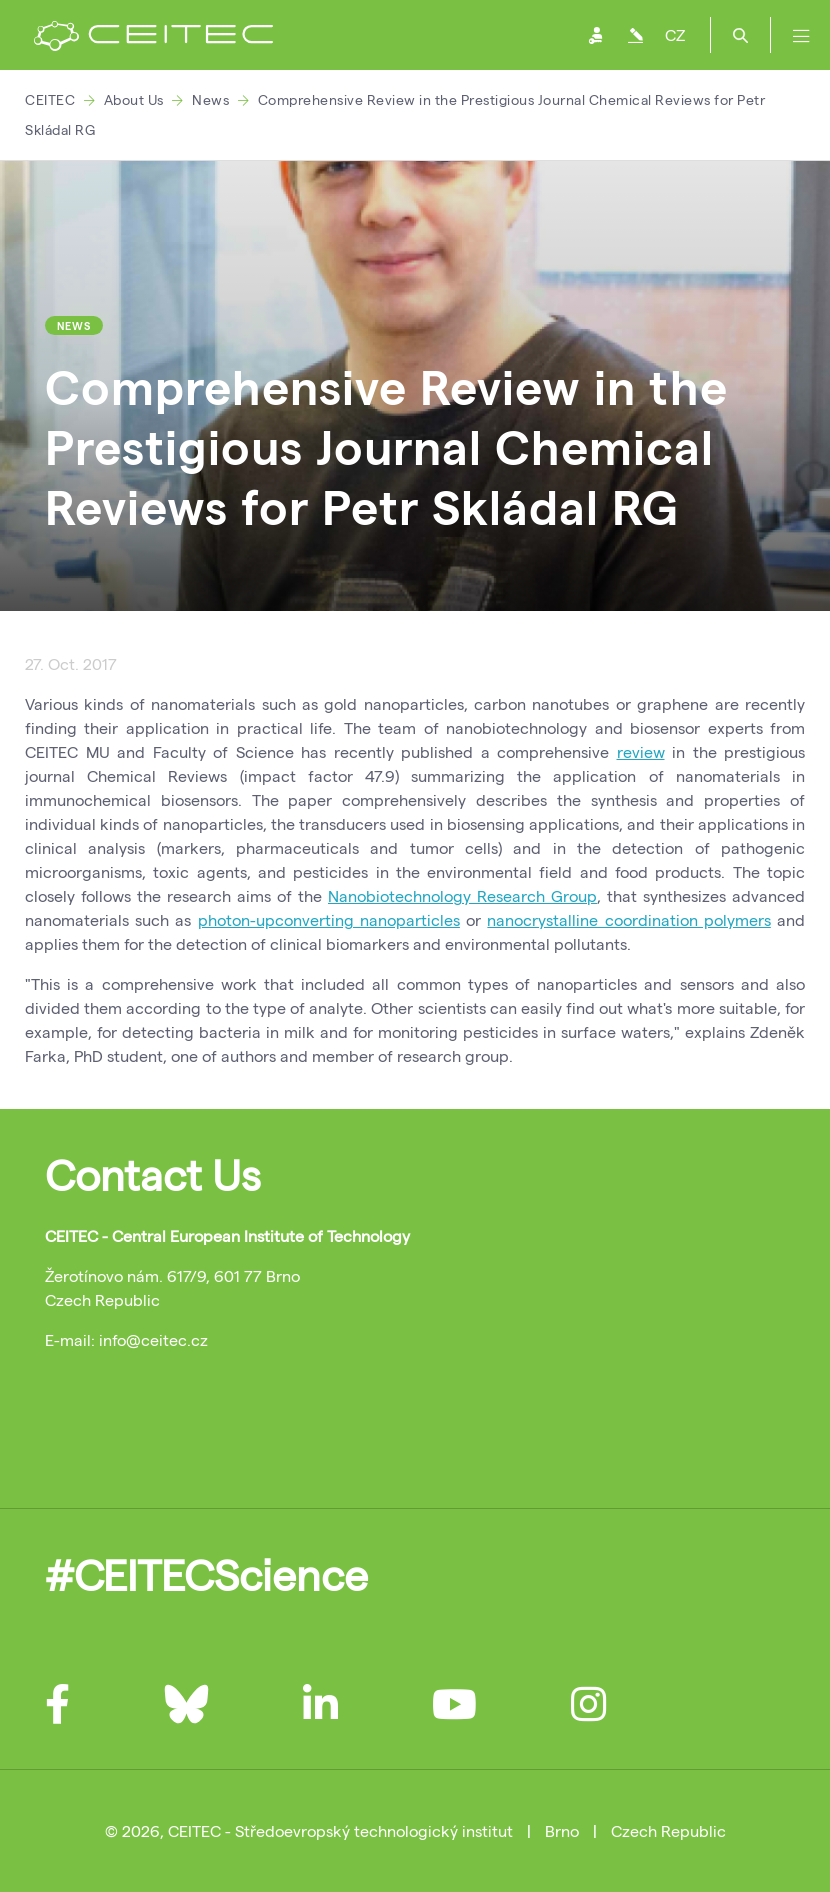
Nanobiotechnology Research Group (462, 895)
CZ (675, 34)
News (210, 99)
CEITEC (50, 99)
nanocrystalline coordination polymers (628, 919)
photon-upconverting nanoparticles (329, 919)
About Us (134, 99)
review (641, 751)
